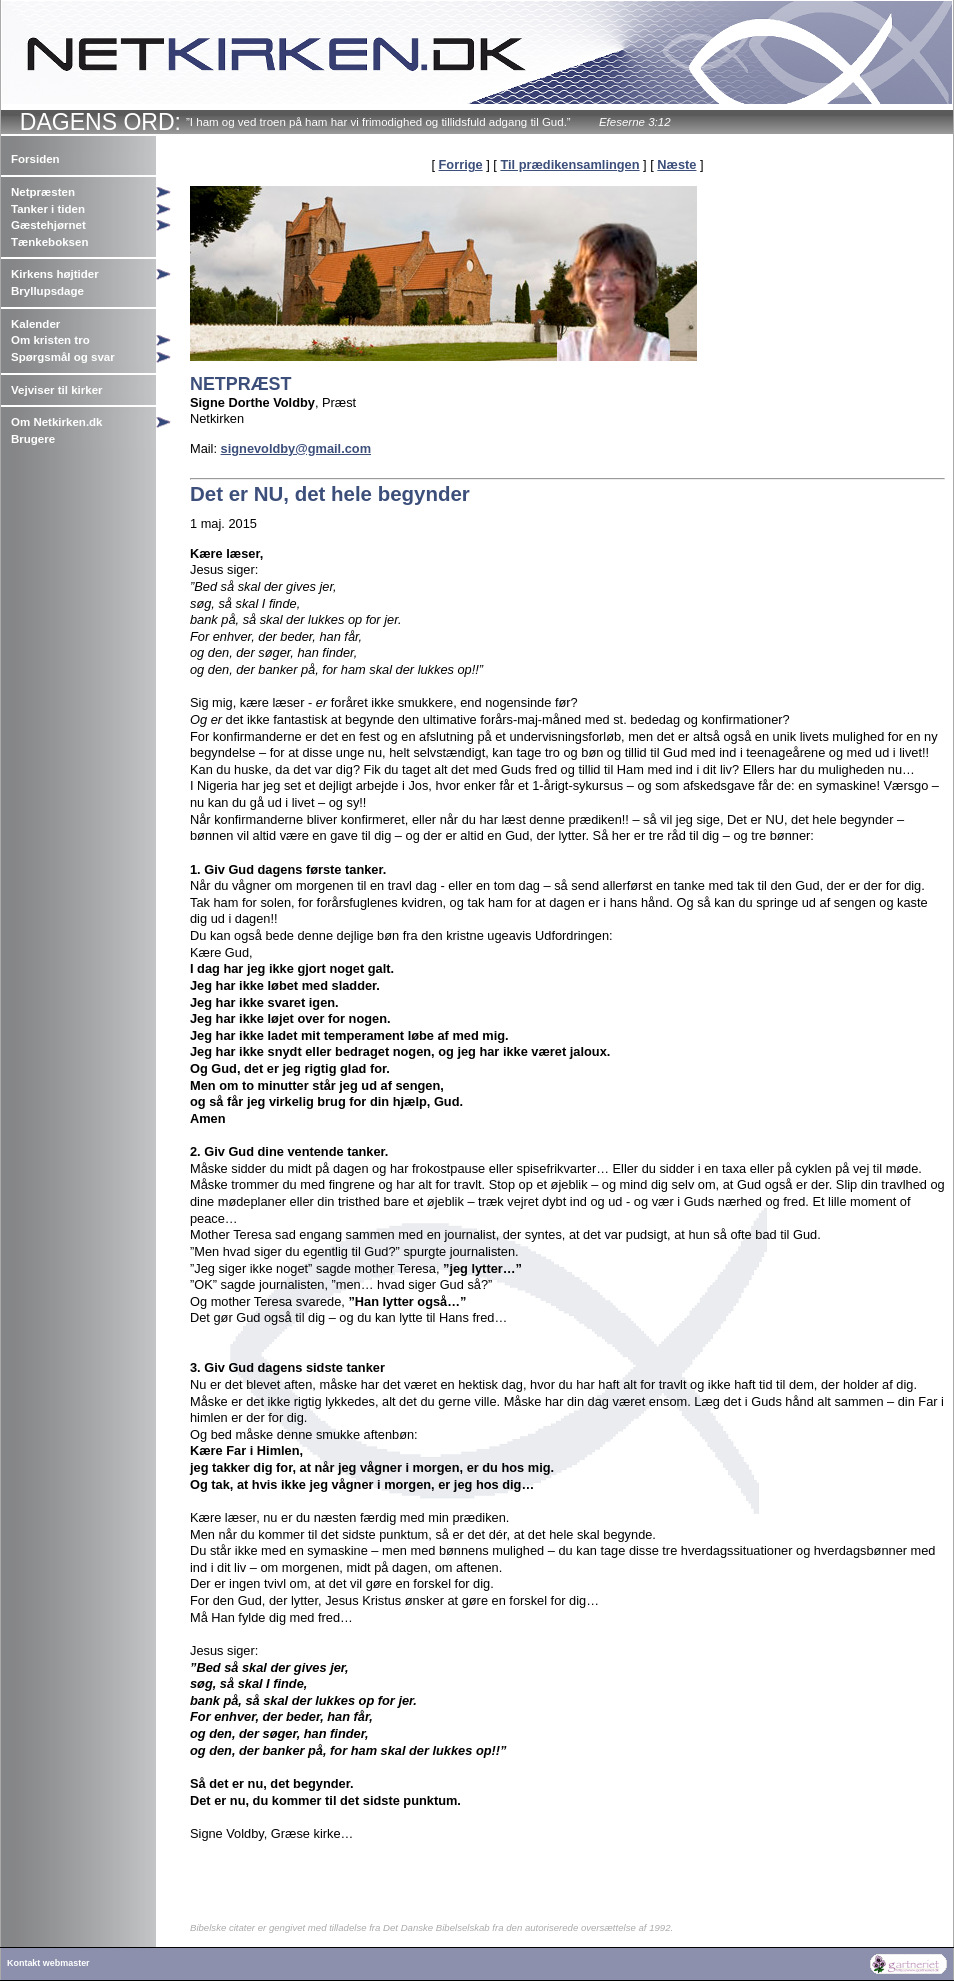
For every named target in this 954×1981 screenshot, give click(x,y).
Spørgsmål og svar (63, 357)
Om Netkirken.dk (57, 422)
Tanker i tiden (48, 209)
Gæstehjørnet (48, 225)
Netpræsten (43, 192)
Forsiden (35, 159)
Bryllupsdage (47, 291)
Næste (676, 164)
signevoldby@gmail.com (296, 448)
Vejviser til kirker (57, 390)
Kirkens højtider (55, 274)
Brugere (33, 439)
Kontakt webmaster (48, 1963)
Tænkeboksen (49, 242)
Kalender (35, 324)
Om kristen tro (50, 340)
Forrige (461, 164)
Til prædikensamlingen (569, 164)
